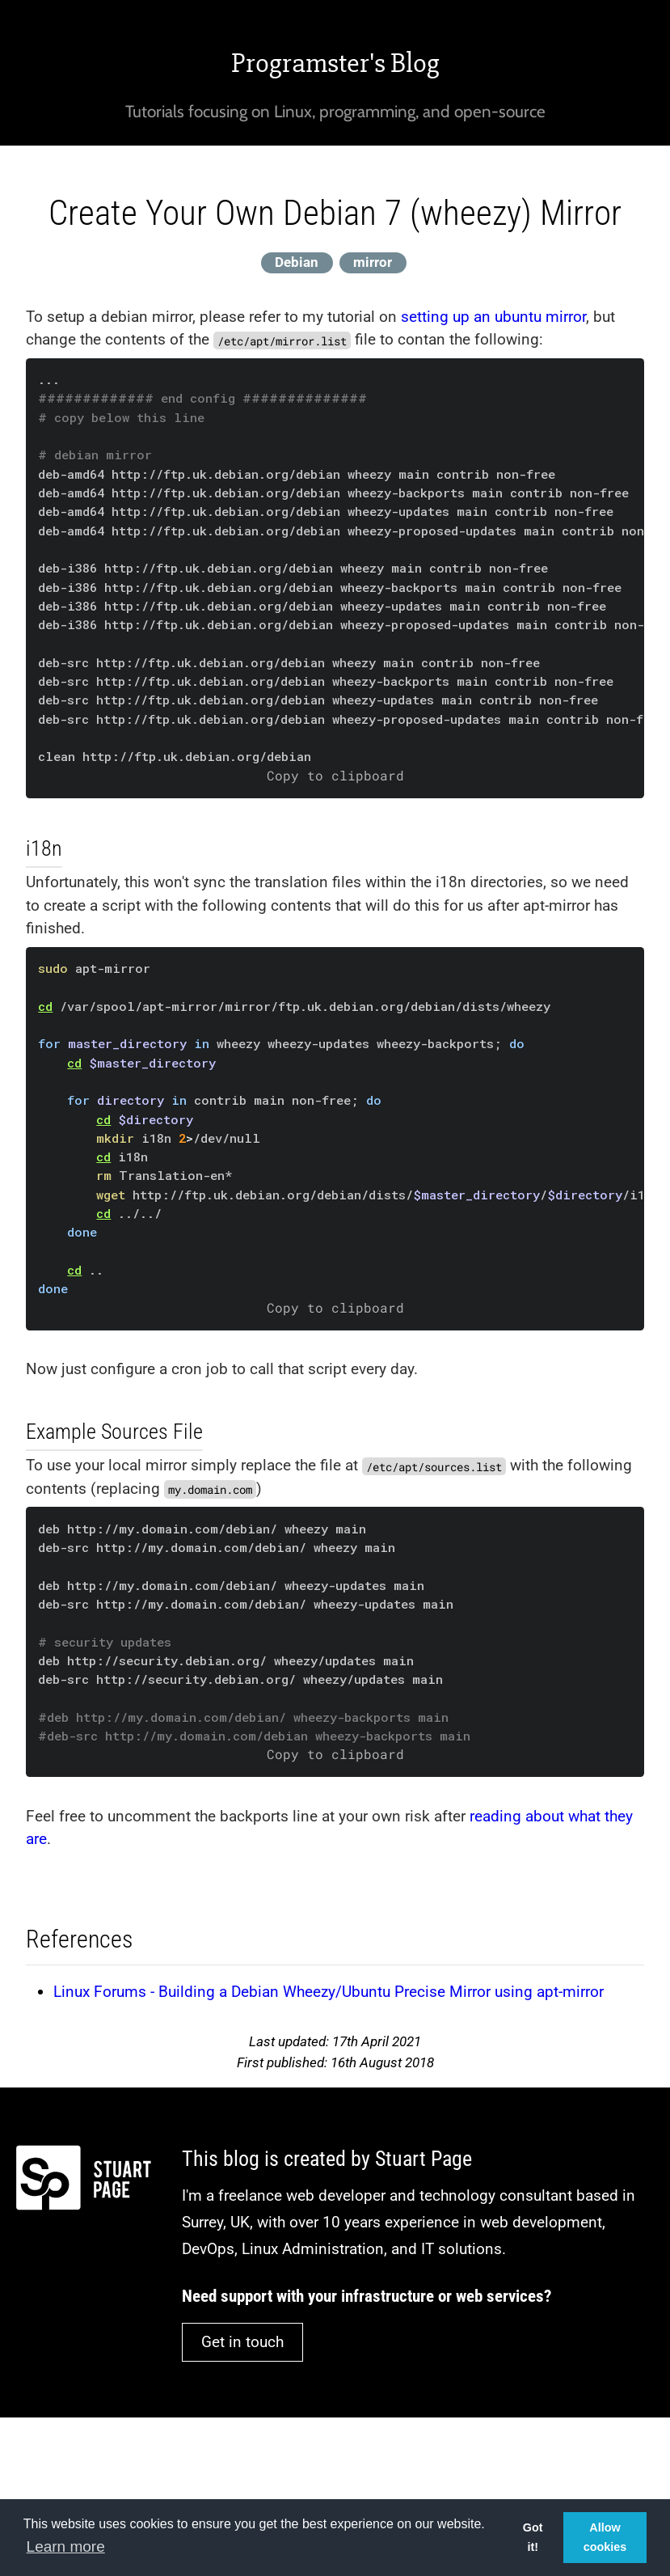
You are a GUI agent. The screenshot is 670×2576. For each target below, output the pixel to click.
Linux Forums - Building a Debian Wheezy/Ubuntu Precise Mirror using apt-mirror (328, 1991)
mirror (372, 262)
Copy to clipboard (335, 776)
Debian (296, 262)
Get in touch (242, 2342)
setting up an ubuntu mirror (493, 316)
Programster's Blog (335, 63)
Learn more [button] (66, 2546)
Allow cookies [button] (605, 2537)
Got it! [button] (533, 2537)
